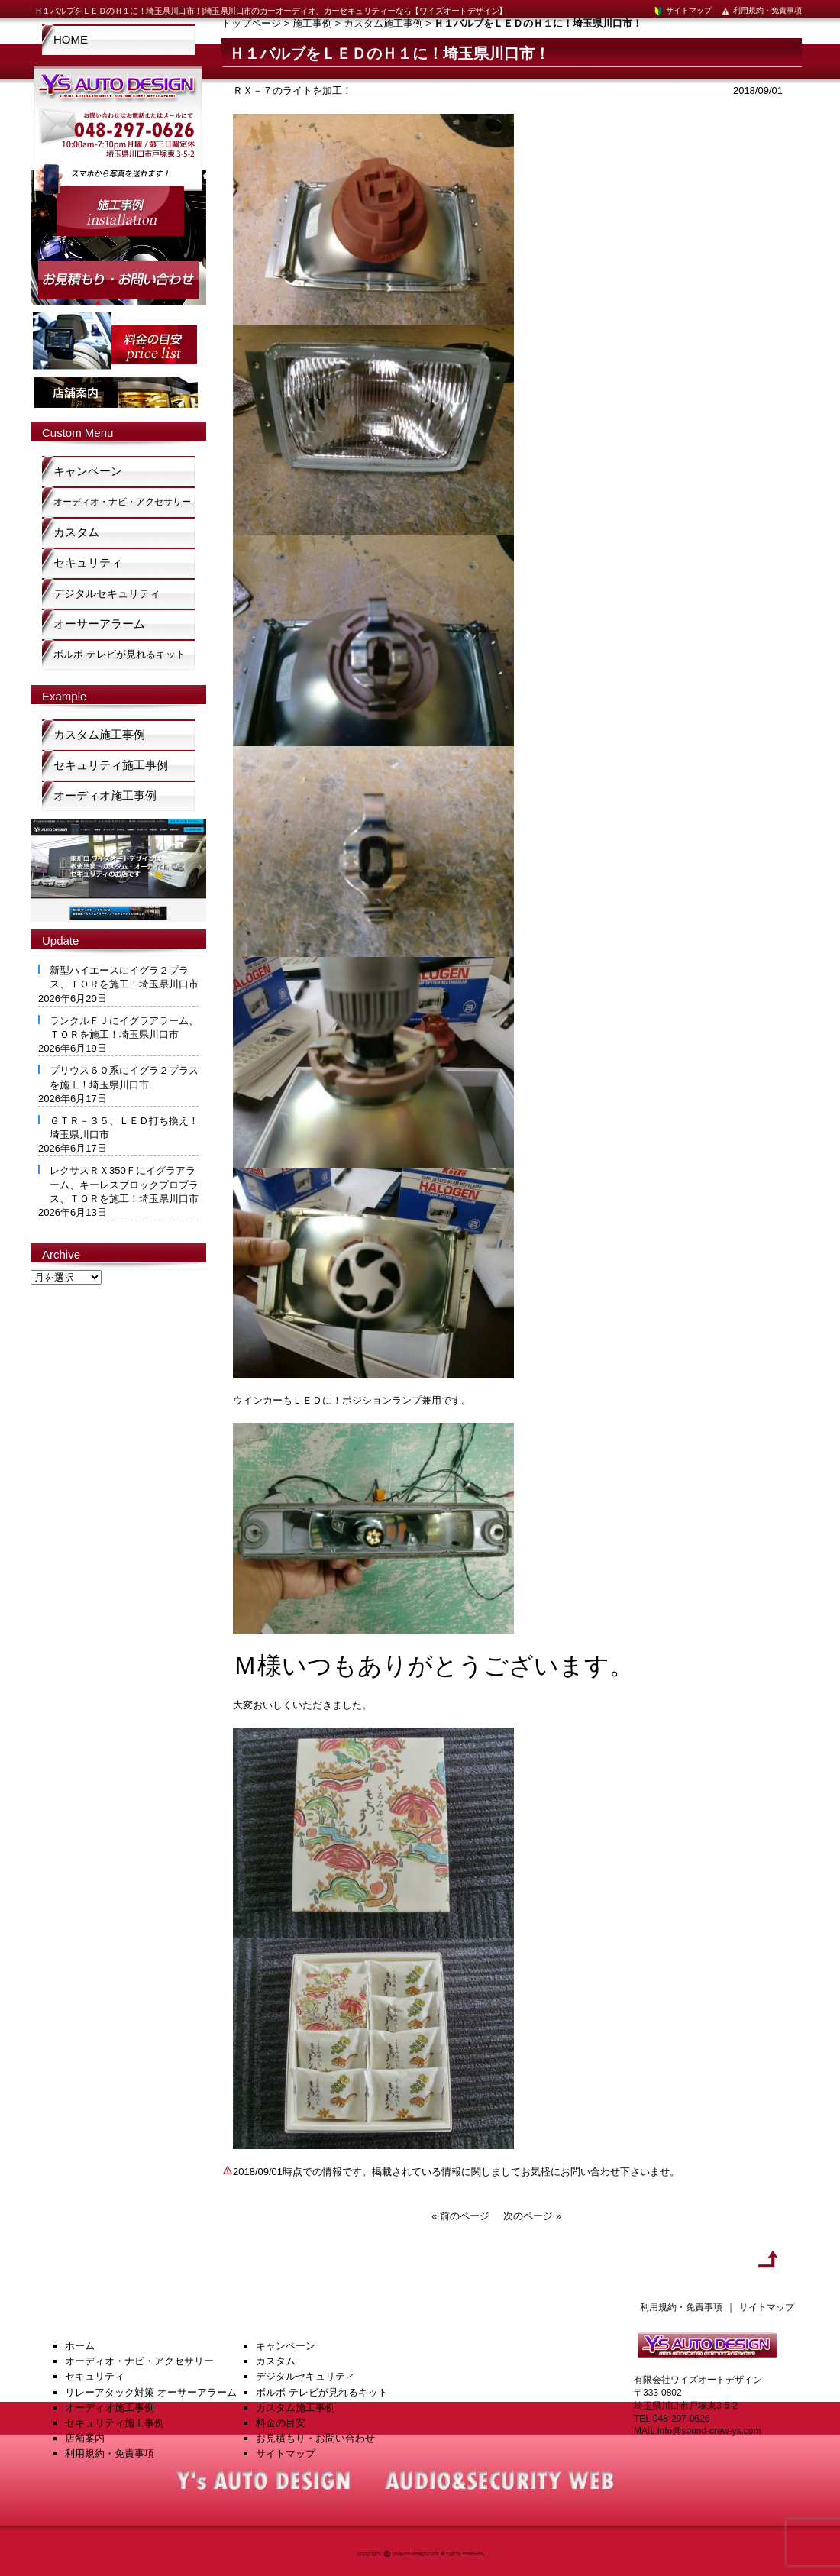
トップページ (251, 23)
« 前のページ (460, 2216)
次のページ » (532, 2216)
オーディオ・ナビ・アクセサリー (122, 501)
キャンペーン (87, 470)
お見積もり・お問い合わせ (315, 2438)
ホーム (80, 2345)
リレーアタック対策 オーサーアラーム (151, 2392)
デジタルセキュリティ (106, 593)
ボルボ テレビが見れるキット (119, 654)
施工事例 (312, 23)
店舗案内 (85, 2438)
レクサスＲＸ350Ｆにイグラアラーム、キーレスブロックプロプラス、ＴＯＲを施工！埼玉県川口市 (124, 1184)
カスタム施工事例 (383, 23)
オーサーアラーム (99, 623)
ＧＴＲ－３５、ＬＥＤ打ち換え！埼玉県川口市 (124, 1127)
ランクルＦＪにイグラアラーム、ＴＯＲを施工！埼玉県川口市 (124, 1027)
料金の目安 (280, 2423)
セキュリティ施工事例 (110, 764)
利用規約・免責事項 (760, 10)
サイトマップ (682, 10)
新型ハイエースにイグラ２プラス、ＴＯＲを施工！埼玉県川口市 (124, 977)
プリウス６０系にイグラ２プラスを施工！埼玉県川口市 (124, 1077)
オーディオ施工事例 (105, 795)
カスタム (76, 531)
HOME (70, 39)
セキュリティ (87, 562)
